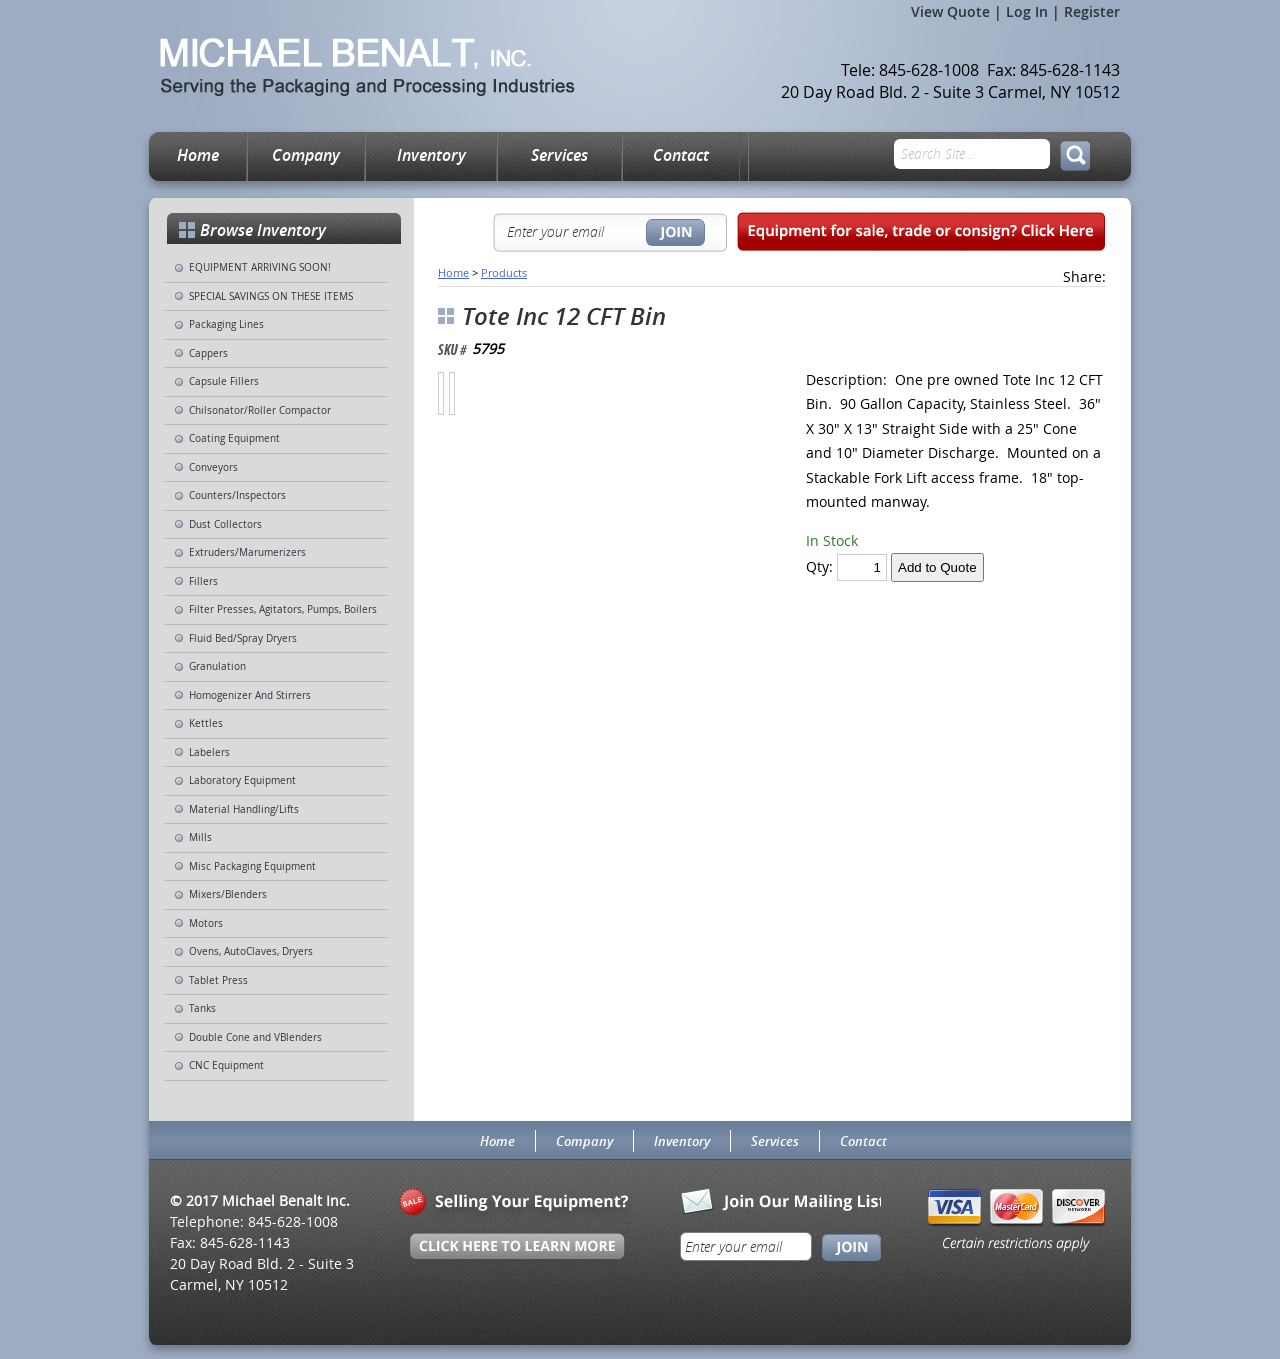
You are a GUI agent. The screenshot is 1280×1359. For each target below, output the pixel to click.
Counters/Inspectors (237, 495)
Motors (206, 923)
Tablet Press (218, 980)
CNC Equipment (226, 1065)
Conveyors (213, 467)
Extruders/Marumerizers (247, 552)
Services (559, 155)
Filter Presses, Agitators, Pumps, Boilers (283, 609)
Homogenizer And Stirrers (250, 695)
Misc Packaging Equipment (252, 866)
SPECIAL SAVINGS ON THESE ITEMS (271, 296)
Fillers (203, 581)
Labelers (209, 752)
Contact (681, 155)
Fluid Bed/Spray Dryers (243, 638)
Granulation (217, 666)
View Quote (950, 11)
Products (504, 272)
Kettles (206, 723)
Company (306, 155)
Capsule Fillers (224, 381)
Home (198, 155)
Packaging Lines (226, 324)
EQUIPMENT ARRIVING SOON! (260, 267)
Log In (1027, 11)
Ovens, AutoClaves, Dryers (251, 951)
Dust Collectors (225, 524)
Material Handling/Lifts (244, 809)
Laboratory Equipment (242, 780)
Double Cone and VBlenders (255, 1037)
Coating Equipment (234, 438)
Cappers (208, 353)
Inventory (431, 155)
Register (1092, 11)
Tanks (202, 1008)
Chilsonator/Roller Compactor (260, 410)
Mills (200, 837)
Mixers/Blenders (228, 894)
